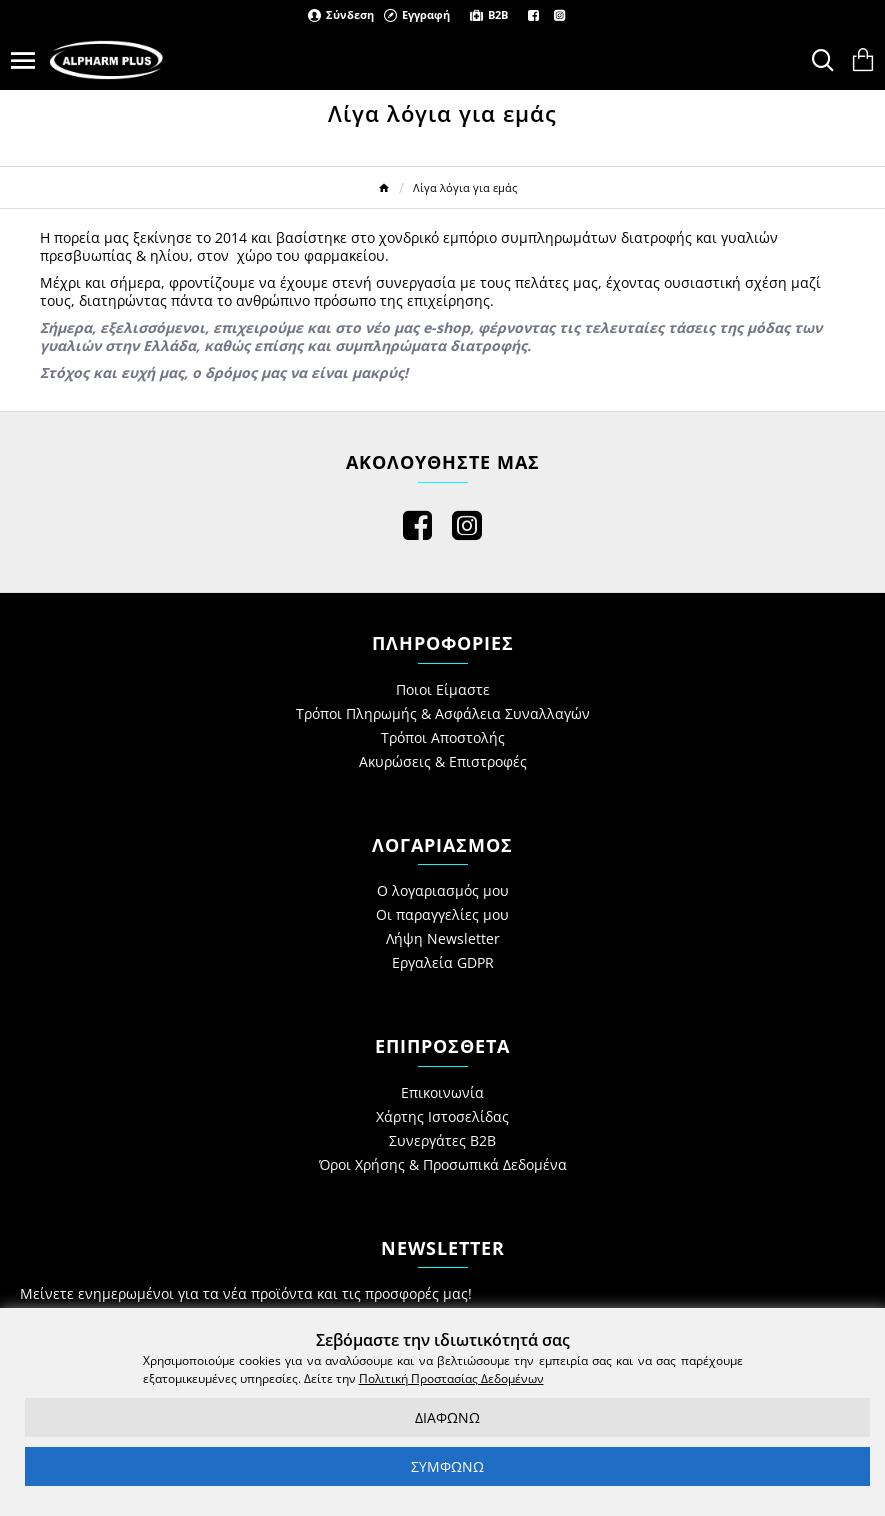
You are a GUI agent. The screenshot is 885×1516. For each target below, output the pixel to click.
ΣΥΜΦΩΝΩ (447, 1466)
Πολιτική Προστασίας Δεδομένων (451, 1378)
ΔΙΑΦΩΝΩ (447, 1417)
